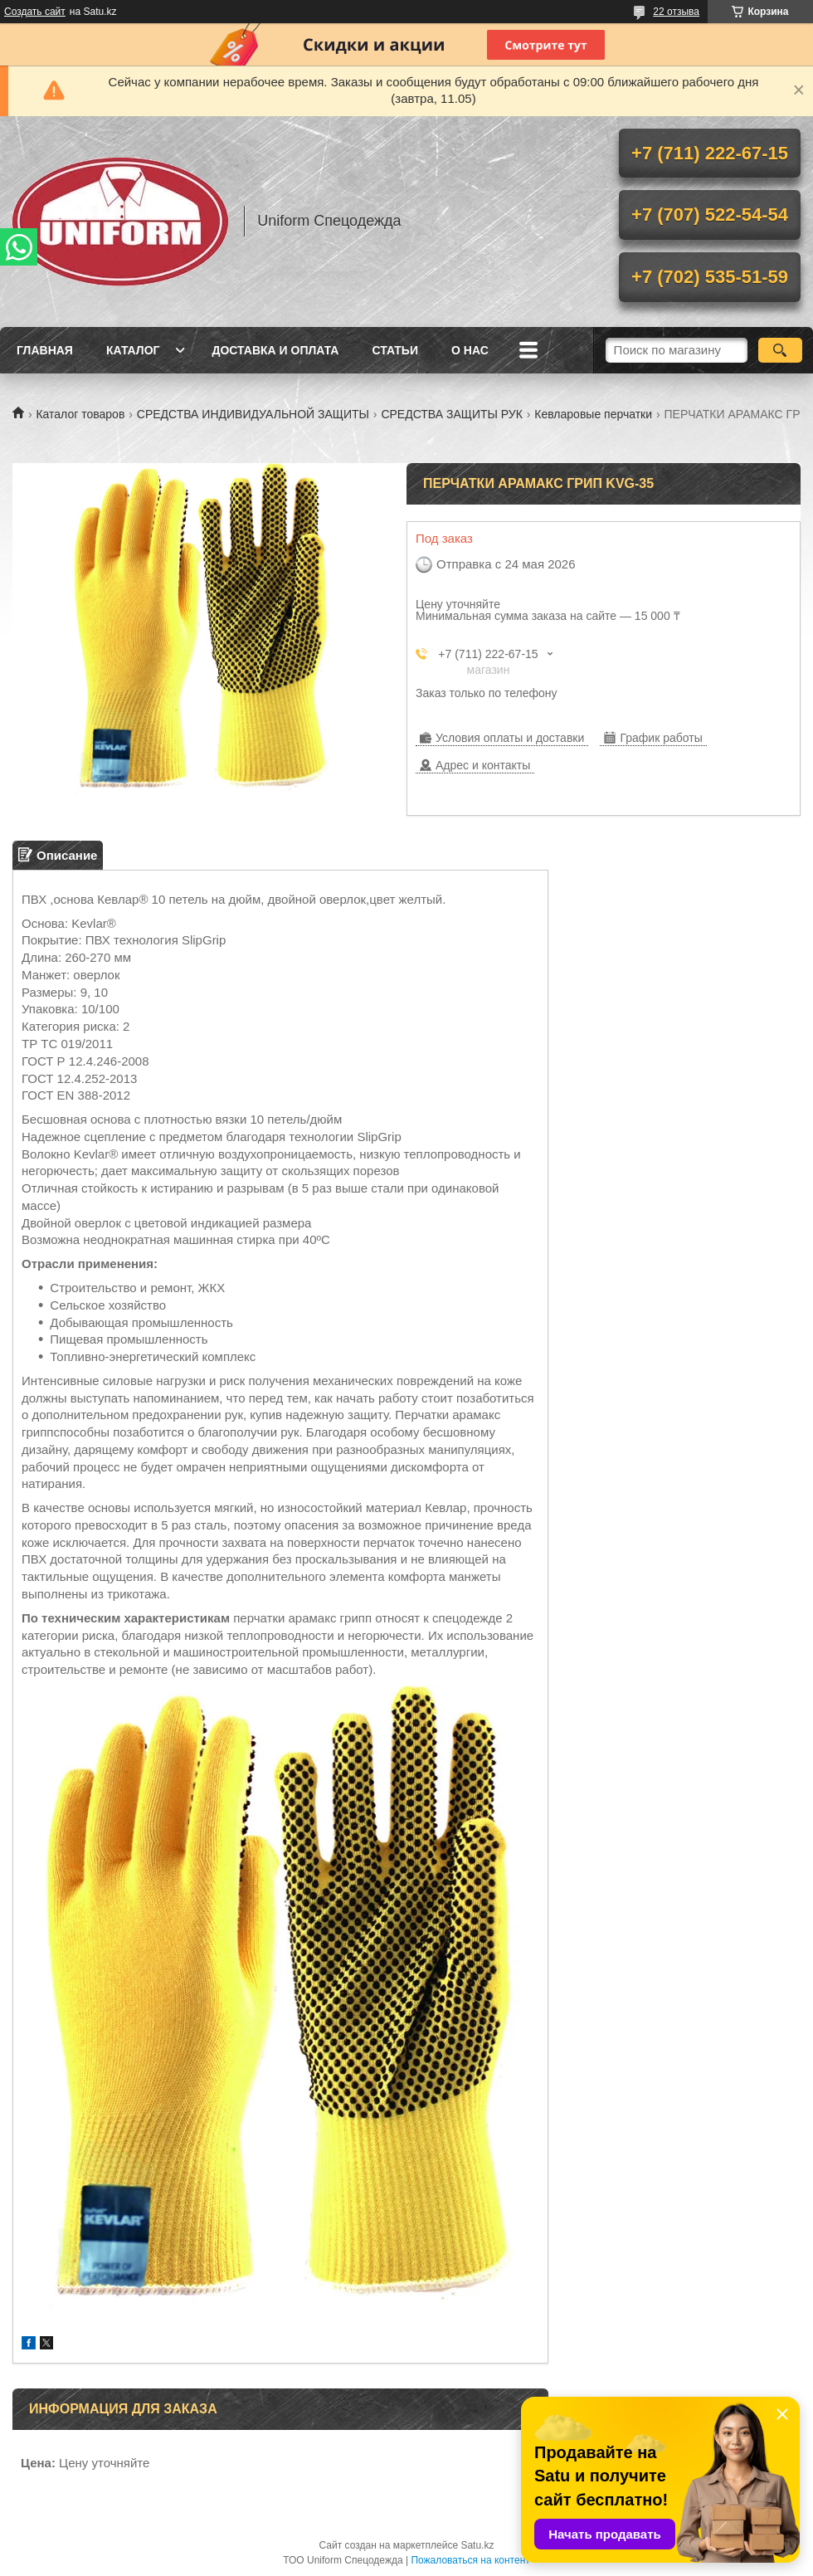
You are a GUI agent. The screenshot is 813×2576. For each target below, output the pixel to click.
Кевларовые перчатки (593, 414)
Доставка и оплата (275, 350)
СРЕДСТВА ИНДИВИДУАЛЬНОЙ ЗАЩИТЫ (253, 414)
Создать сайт (35, 11)
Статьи (395, 350)
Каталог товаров (80, 414)
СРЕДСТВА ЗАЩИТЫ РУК (451, 414)
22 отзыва (676, 11)
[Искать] (780, 350)
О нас (470, 350)
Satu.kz (477, 2545)
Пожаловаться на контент (470, 2560)
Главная (45, 350)
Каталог (133, 350)
